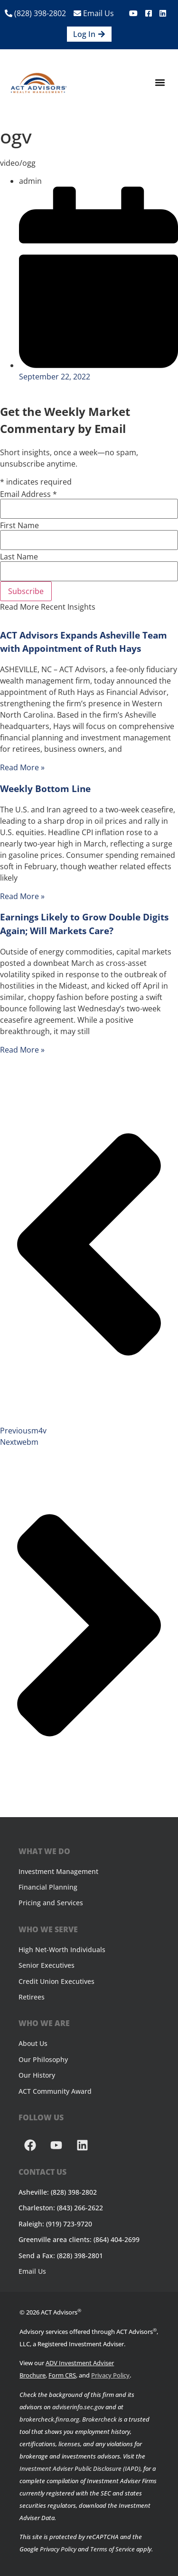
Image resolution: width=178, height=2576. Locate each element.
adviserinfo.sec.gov (78, 2407)
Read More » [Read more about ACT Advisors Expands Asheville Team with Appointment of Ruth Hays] (22, 767)
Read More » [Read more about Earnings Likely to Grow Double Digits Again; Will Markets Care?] (22, 1050)
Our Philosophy (43, 2059)
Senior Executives (47, 1965)
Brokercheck (99, 2419)
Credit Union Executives (56, 1981)
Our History (37, 2075)
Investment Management (58, 1871)
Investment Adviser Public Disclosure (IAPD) (80, 2468)
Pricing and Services (51, 1902)
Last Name (19, 556)
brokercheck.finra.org (49, 2419)
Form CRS (62, 2375)
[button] (160, 82)
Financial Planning (48, 1886)
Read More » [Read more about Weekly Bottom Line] (22, 896)
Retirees (32, 1996)
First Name (19, 525)
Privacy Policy (110, 2375)
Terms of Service (112, 2549)
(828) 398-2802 (35, 13)
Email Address (28, 494)
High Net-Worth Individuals (62, 1949)
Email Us (94, 13)
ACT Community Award (55, 2091)
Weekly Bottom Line (45, 788)
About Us (33, 2043)
